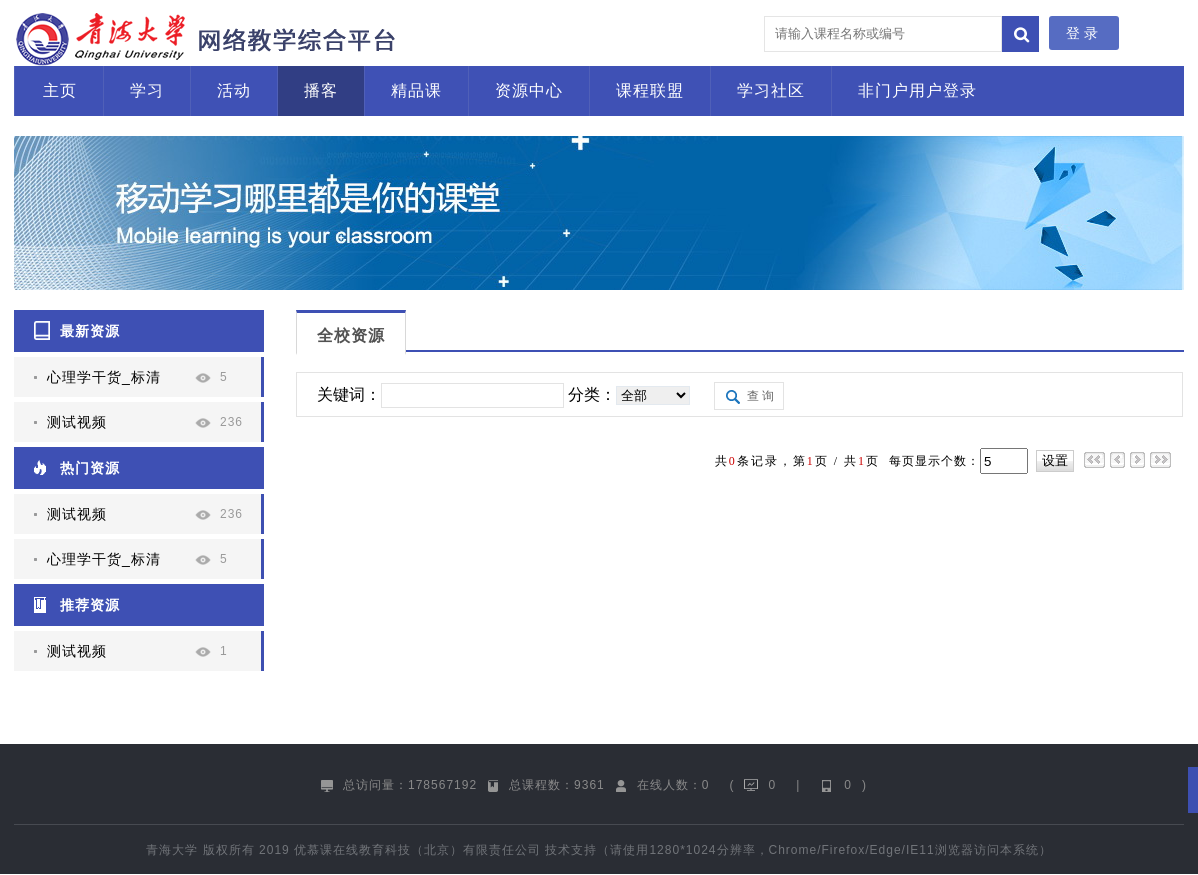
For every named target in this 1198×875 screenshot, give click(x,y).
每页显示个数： (932, 461)
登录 (1084, 33)
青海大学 (172, 850)
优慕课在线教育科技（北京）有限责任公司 (417, 850)
